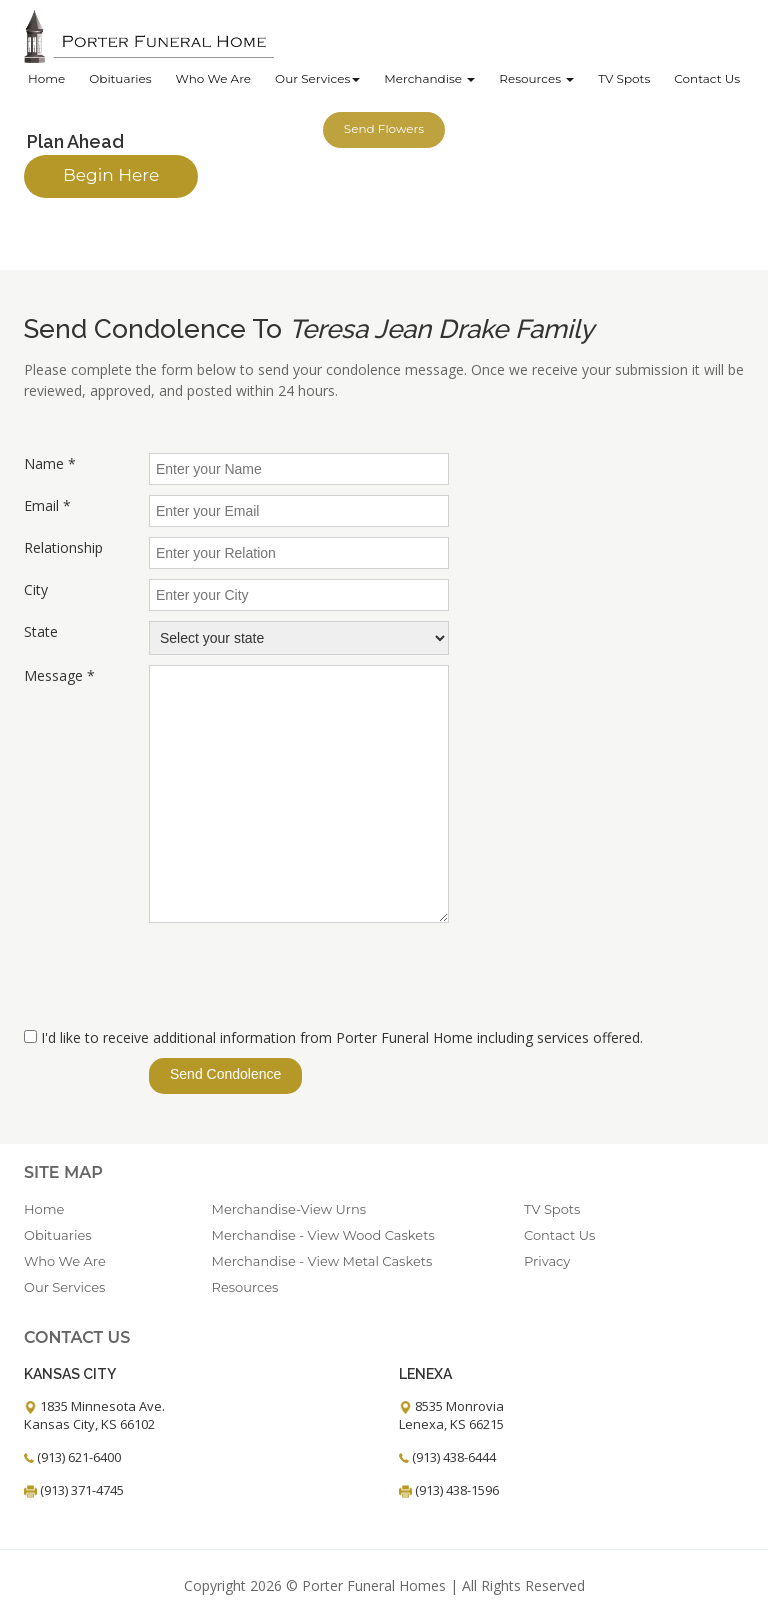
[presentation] (301, 977)
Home (46, 78)
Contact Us (707, 78)
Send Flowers (384, 128)
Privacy (547, 1261)
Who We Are (213, 78)
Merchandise (429, 78)
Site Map (63, 1172)
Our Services (317, 78)
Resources (536, 78)
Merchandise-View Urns (289, 1209)
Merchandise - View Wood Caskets (323, 1235)
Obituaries (120, 78)
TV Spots (624, 78)
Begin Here (111, 175)
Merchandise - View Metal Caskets (322, 1261)
